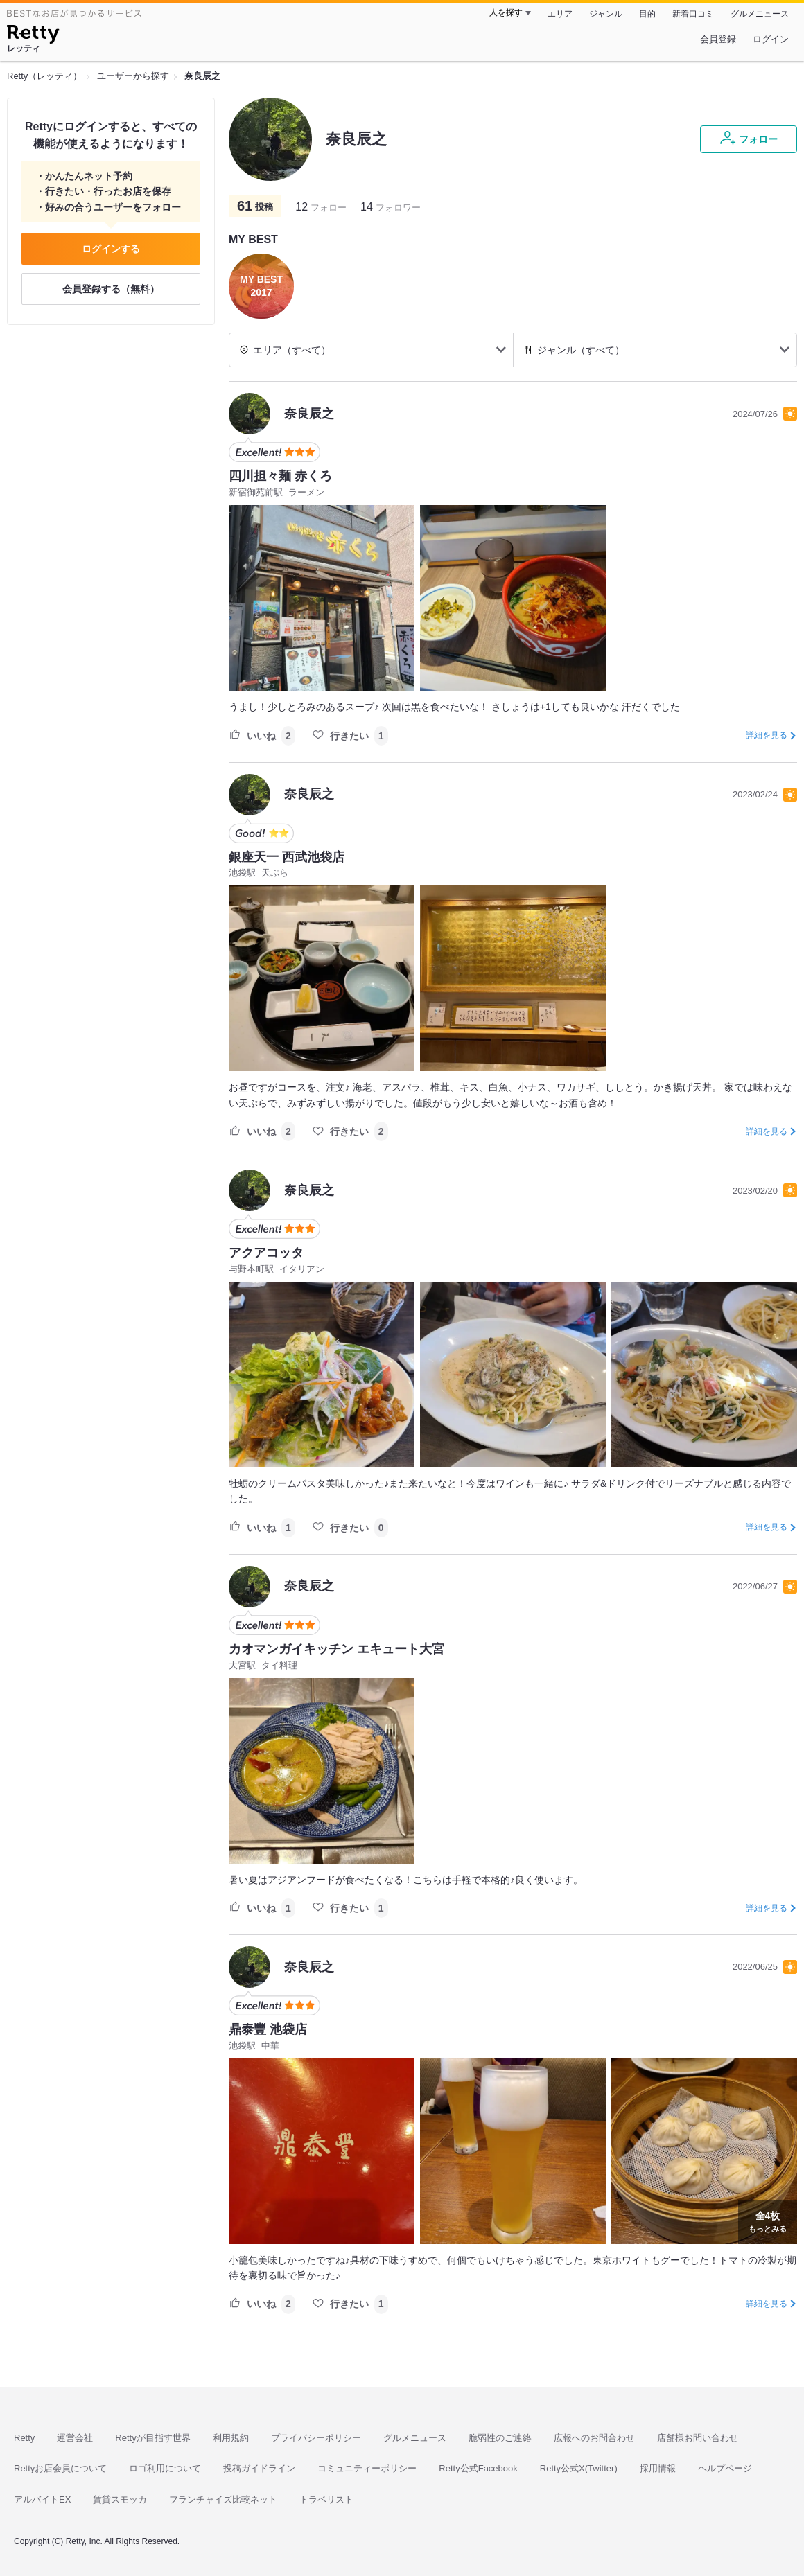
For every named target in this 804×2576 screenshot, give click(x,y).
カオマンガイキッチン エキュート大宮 (336, 1649)
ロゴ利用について (165, 2468)
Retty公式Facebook (478, 2468)
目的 (647, 14)
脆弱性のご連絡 (500, 2438)
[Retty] (33, 36)
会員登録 (718, 39)
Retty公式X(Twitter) (579, 2468)
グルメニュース (760, 14)
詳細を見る (766, 735)
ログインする (111, 248)
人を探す (506, 12)
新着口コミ (693, 14)
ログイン (771, 39)
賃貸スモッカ (120, 2499)
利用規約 (231, 2438)
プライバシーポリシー (316, 2438)
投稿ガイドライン (259, 2468)
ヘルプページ (725, 2468)
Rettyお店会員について (60, 2468)
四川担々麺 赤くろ (280, 476)
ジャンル (605, 14)
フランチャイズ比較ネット (223, 2499)
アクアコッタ (266, 1253)
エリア (560, 14)
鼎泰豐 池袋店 (268, 2029)
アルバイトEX (42, 2499)
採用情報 (658, 2468)
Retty (24, 2438)
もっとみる (768, 2220)
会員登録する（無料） (110, 288)
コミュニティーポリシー (367, 2468)
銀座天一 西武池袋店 (286, 857)
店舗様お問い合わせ (697, 2438)
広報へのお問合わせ (594, 2438)
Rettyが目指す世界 (152, 2438)
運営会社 (75, 2438)
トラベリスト (326, 2499)
